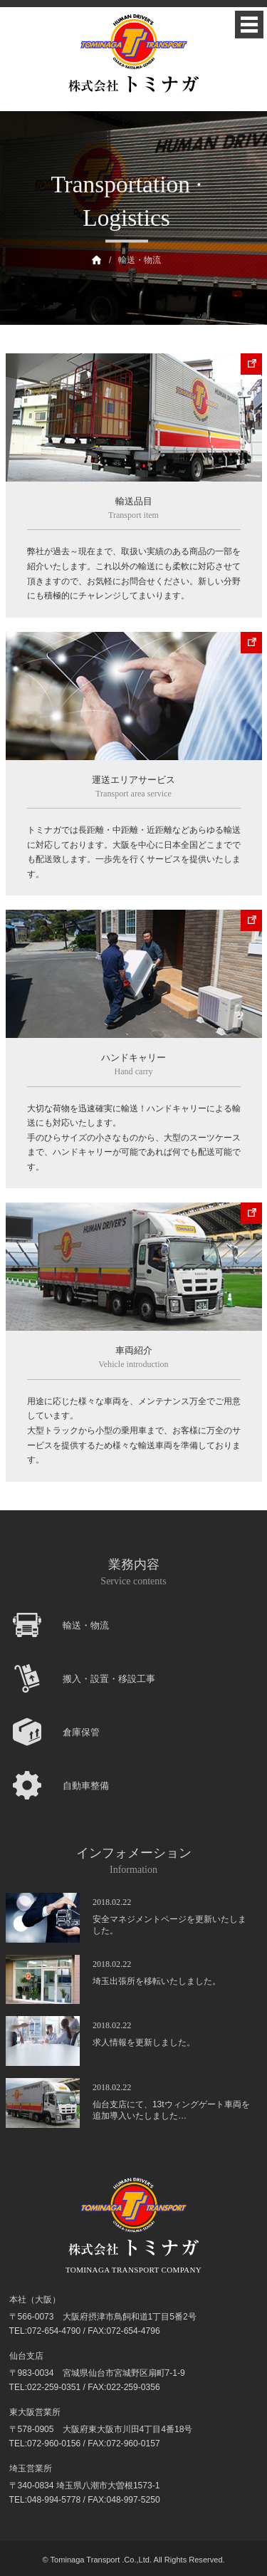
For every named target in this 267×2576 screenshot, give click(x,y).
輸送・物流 (139, 260)
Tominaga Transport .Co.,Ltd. (101, 2559)
